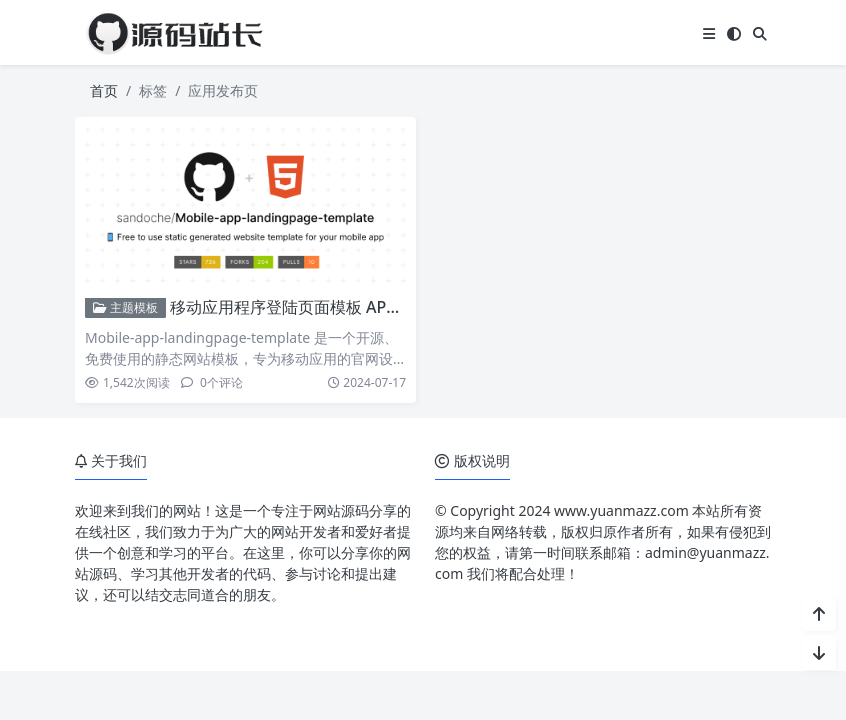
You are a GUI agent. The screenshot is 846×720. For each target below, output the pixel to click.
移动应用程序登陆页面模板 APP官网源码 (315, 307)
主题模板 (125, 307)
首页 (104, 90)
